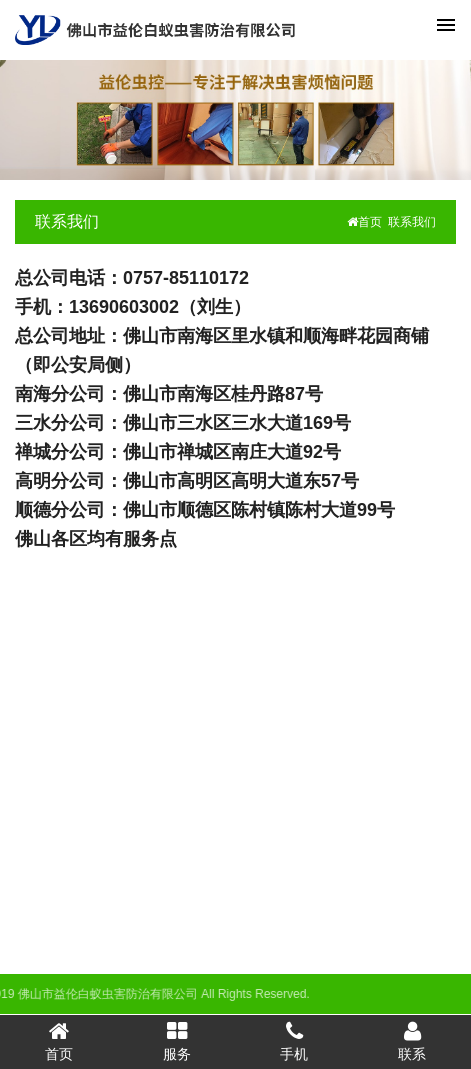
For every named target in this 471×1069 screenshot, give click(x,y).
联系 (412, 1041)
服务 (177, 1041)
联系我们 (67, 221)
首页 (364, 222)
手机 (295, 1041)
